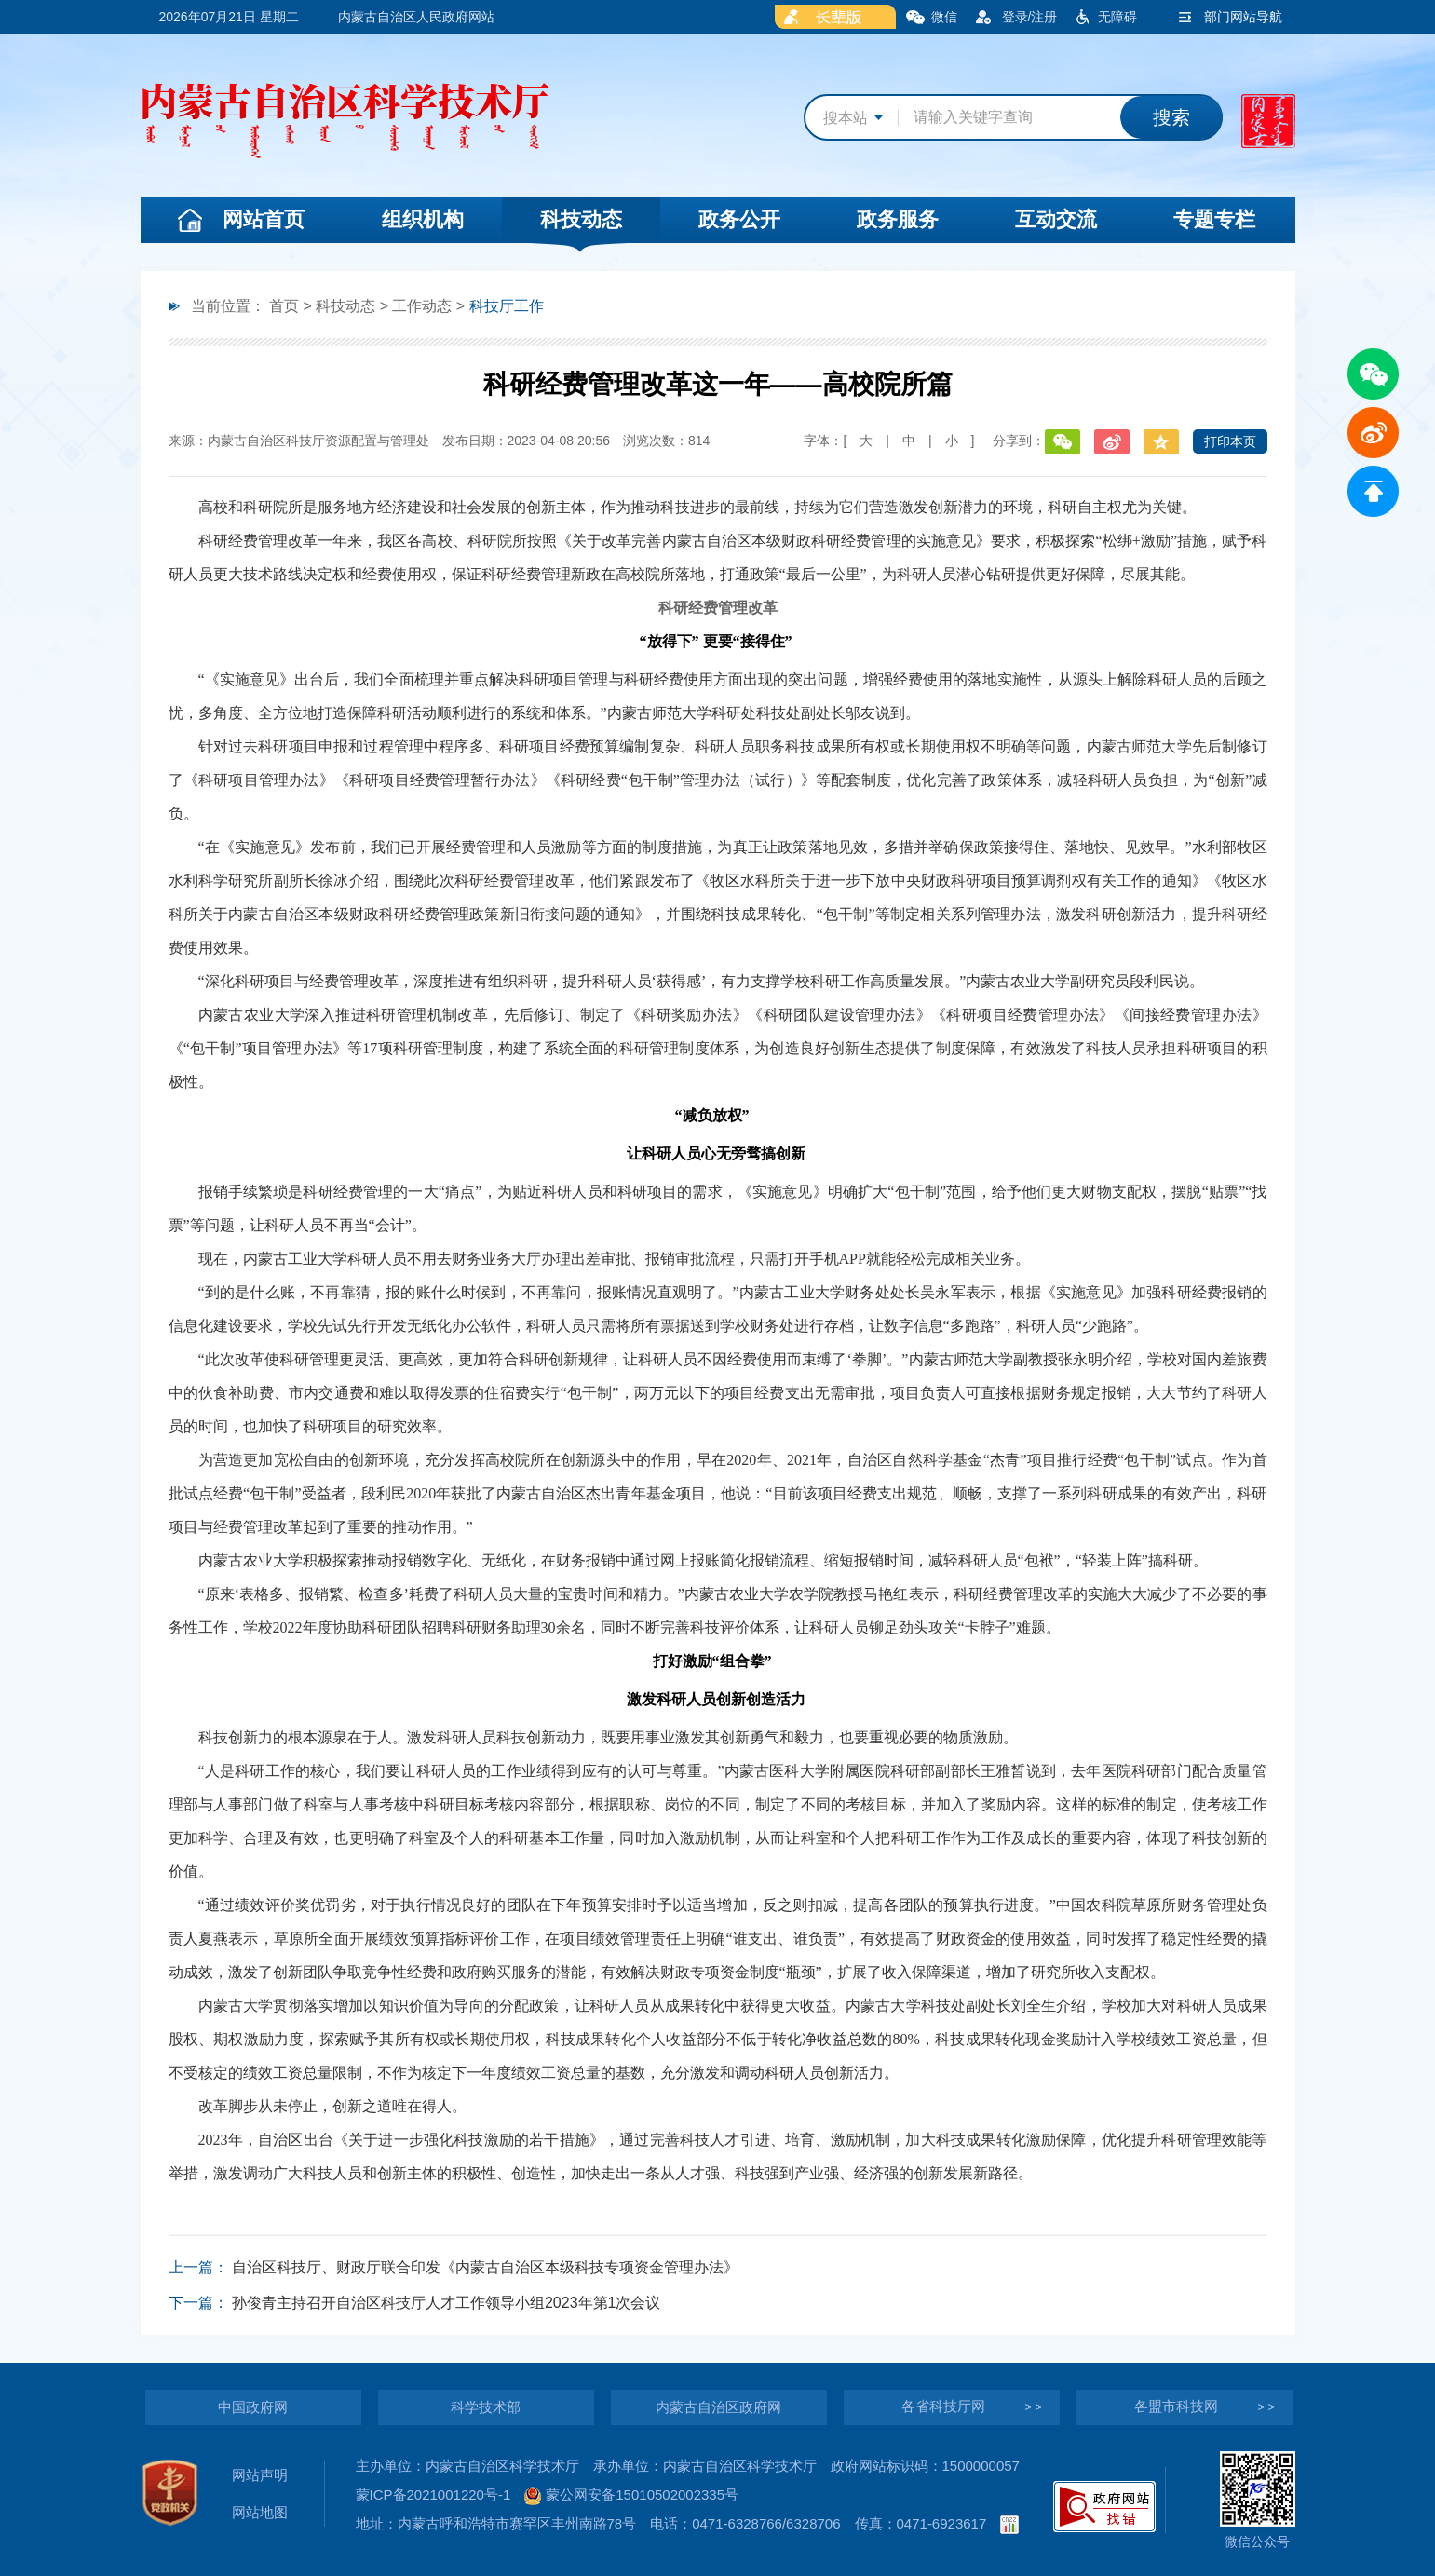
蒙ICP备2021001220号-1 (433, 2494)
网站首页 (264, 219)
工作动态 (422, 306)
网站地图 (260, 2512)
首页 (284, 306)
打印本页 (1230, 441)
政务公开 (739, 219)
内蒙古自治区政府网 (718, 2407)
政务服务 (898, 219)
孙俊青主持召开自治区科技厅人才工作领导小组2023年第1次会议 (446, 2303)
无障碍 (1117, 16)
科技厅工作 (506, 306)
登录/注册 (1030, 16)
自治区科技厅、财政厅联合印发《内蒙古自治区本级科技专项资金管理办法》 (485, 2267)
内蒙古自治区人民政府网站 (416, 16)
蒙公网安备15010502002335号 (631, 2494)
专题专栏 (1214, 219)
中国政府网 (253, 2407)
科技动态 (581, 219)
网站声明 (260, 2475)
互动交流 (1056, 219)
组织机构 (423, 219)
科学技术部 (486, 2407)
